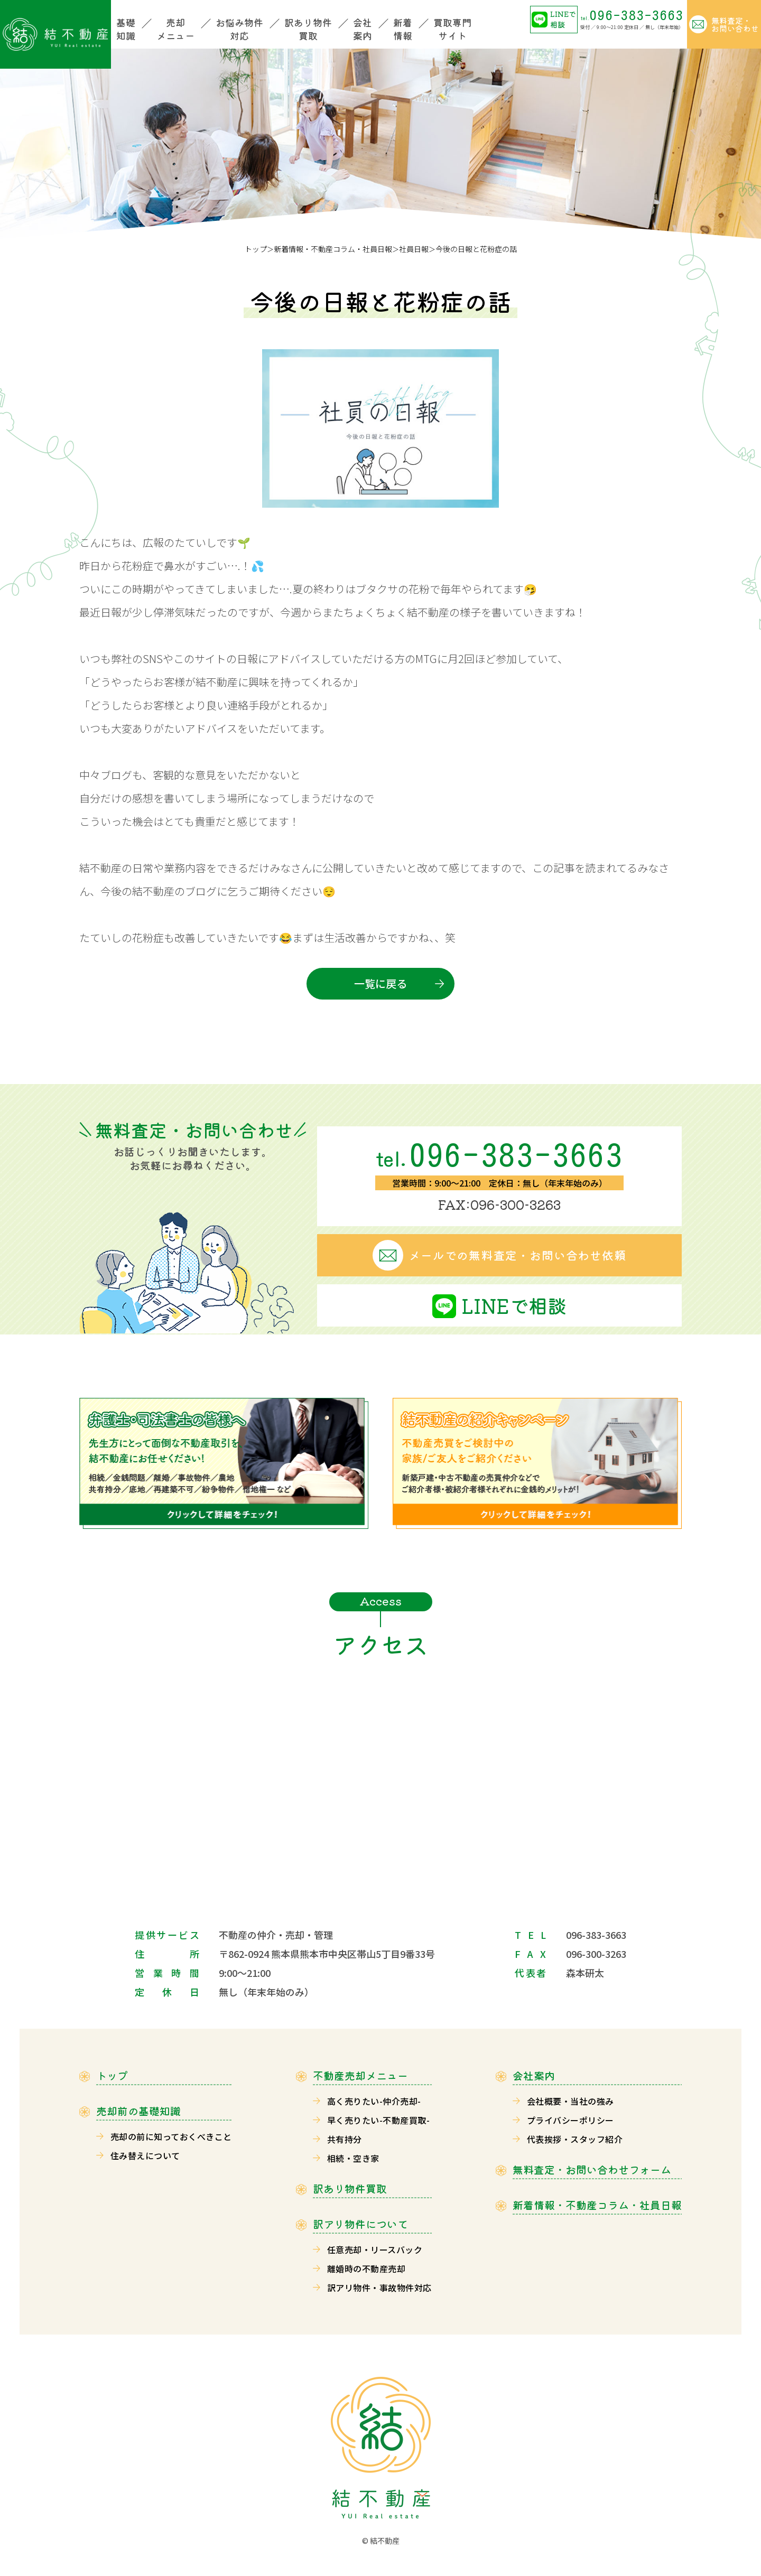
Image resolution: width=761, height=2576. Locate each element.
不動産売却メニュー (360, 2075)
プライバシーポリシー (570, 2120)
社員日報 (414, 249)
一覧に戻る (380, 983)
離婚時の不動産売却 (366, 2268)
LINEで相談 (563, 19)
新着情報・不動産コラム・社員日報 (333, 249)
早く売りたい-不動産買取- (378, 2120)
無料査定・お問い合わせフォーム (592, 2169)
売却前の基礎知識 (138, 2111)
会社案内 (362, 29)
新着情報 (402, 29)
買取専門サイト (452, 29)
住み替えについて (145, 2155)
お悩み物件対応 (239, 29)
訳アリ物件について (360, 2224)
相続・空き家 (353, 2158)
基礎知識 (125, 29)
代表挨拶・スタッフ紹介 (575, 2139)
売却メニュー (175, 29)
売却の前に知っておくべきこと (171, 2136)
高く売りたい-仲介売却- (374, 2101)
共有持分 (344, 2139)
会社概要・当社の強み (570, 2101)
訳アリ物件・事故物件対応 (379, 2287)
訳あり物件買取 (308, 29)
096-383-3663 (632, 15)
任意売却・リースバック (374, 2249)
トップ (256, 249)
